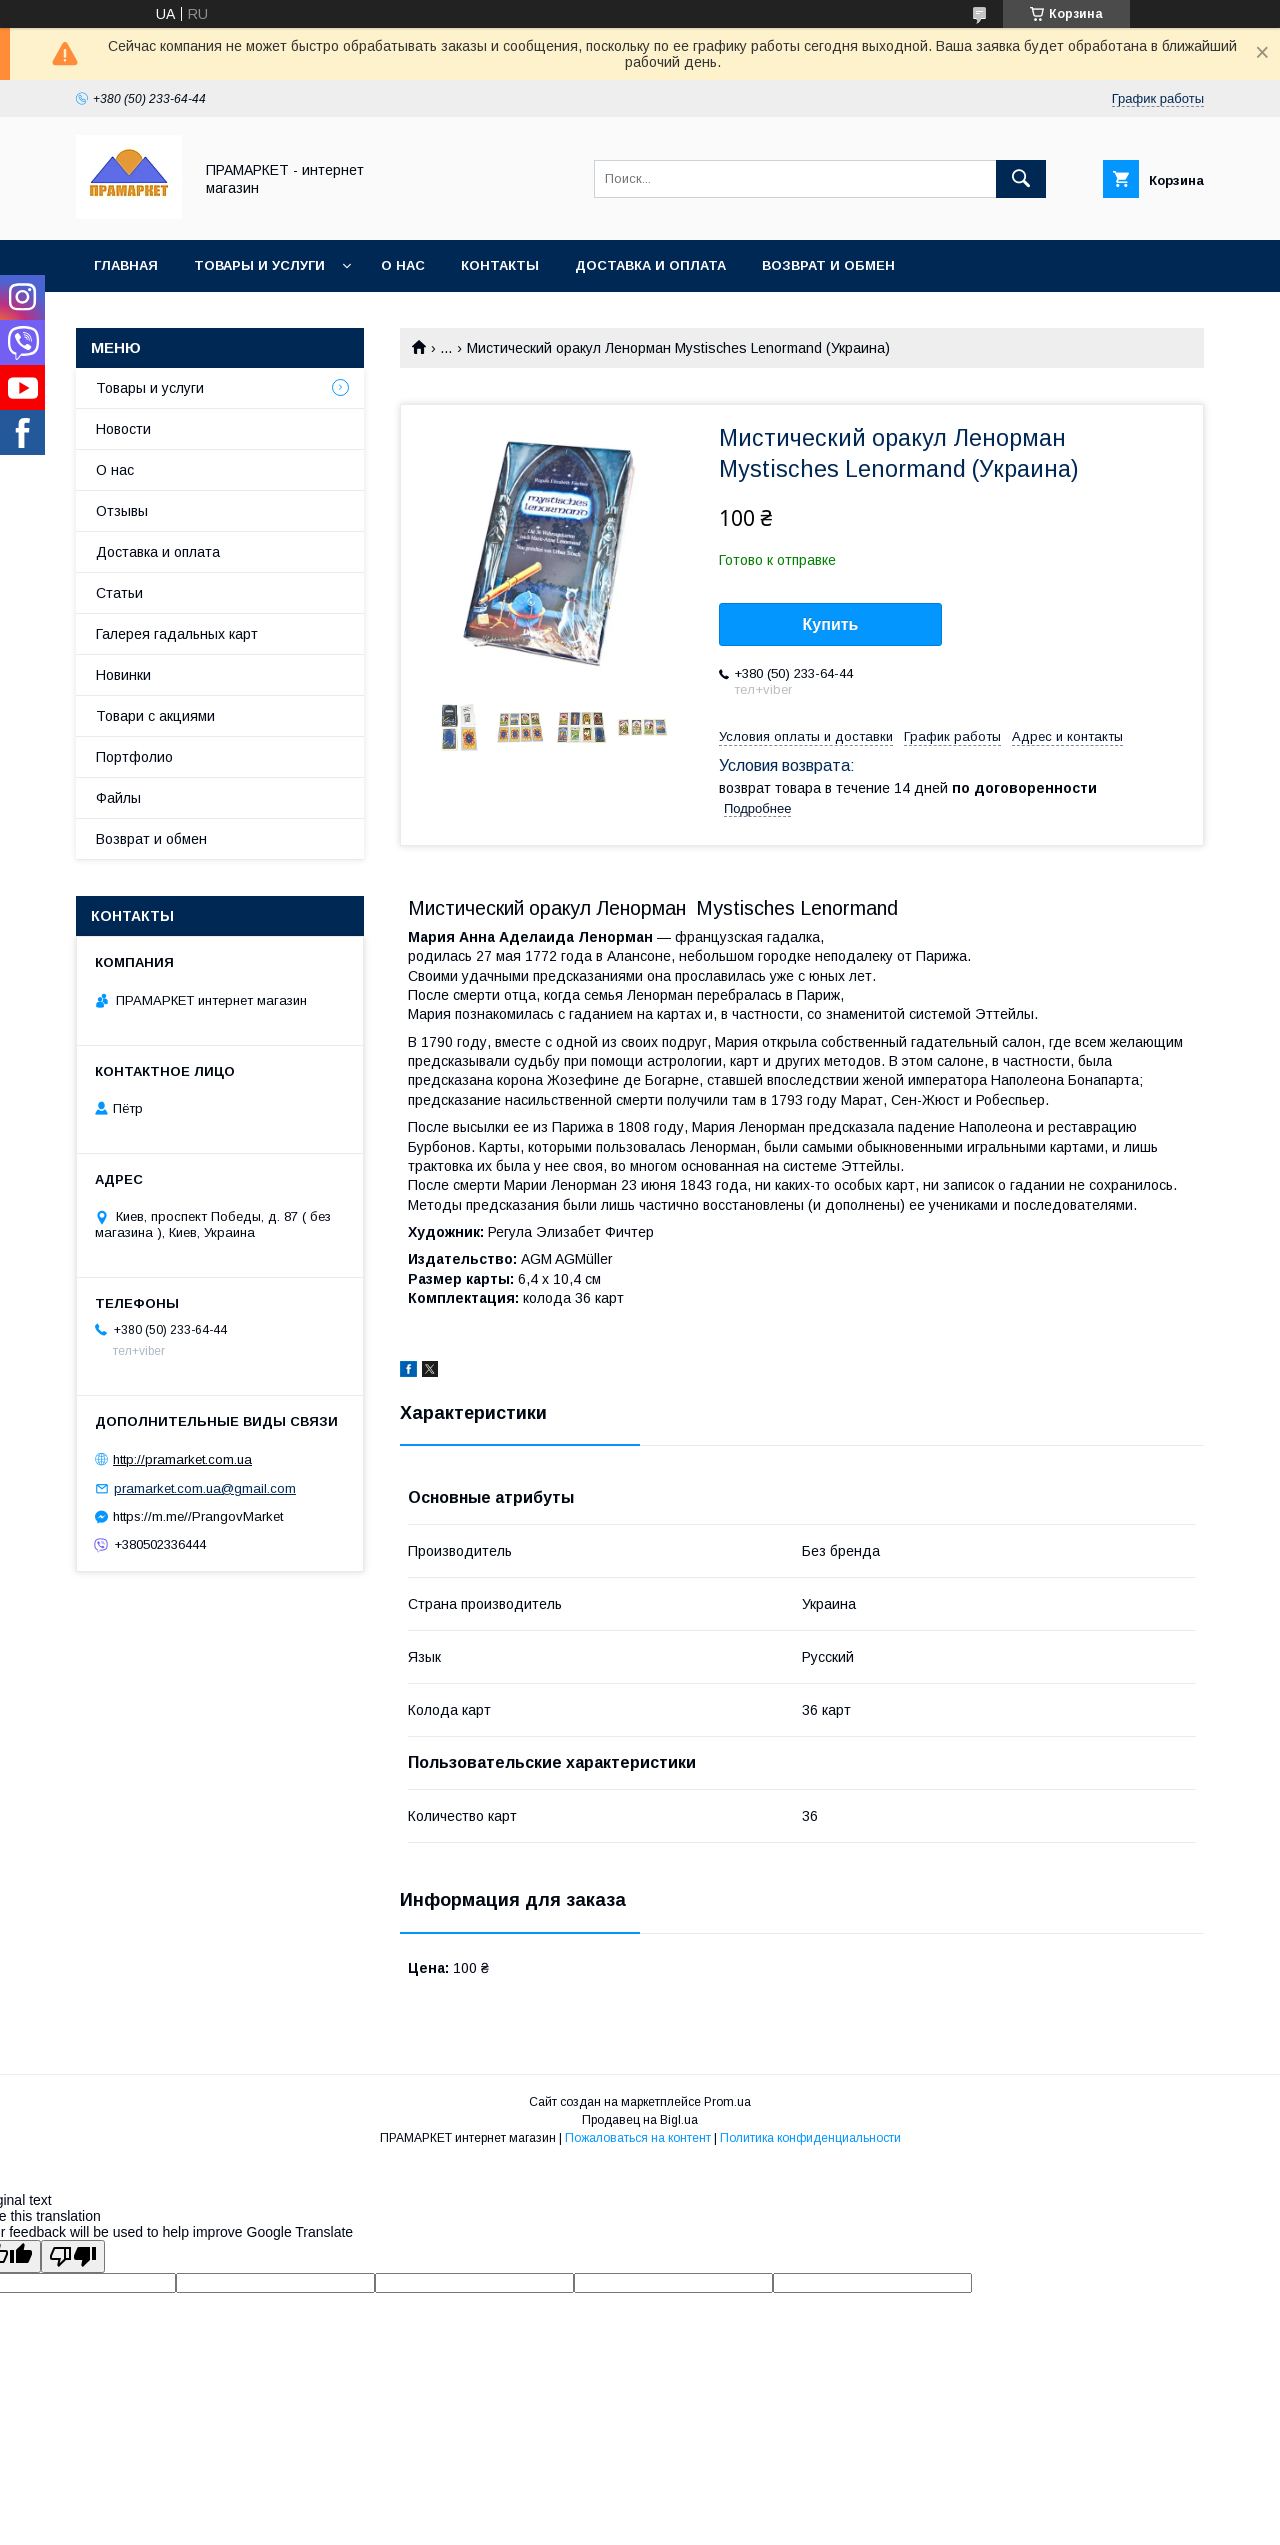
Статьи (119, 593)
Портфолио (134, 757)
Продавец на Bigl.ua (640, 2120)
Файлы (118, 798)
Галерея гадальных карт (177, 634)
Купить (831, 624)
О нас (403, 265)
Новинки (123, 675)
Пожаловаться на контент (638, 2138)
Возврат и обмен (828, 265)
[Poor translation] (73, 2256)
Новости (123, 429)
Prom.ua (727, 2102)
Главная (126, 265)
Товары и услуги (259, 265)
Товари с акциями (155, 716)
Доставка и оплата (650, 265)
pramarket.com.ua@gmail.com (205, 1488)
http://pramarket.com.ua (182, 1459)
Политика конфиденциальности (810, 2138)
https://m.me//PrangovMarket (198, 1516)
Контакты (500, 265)
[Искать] (1021, 179)
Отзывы (122, 511)
